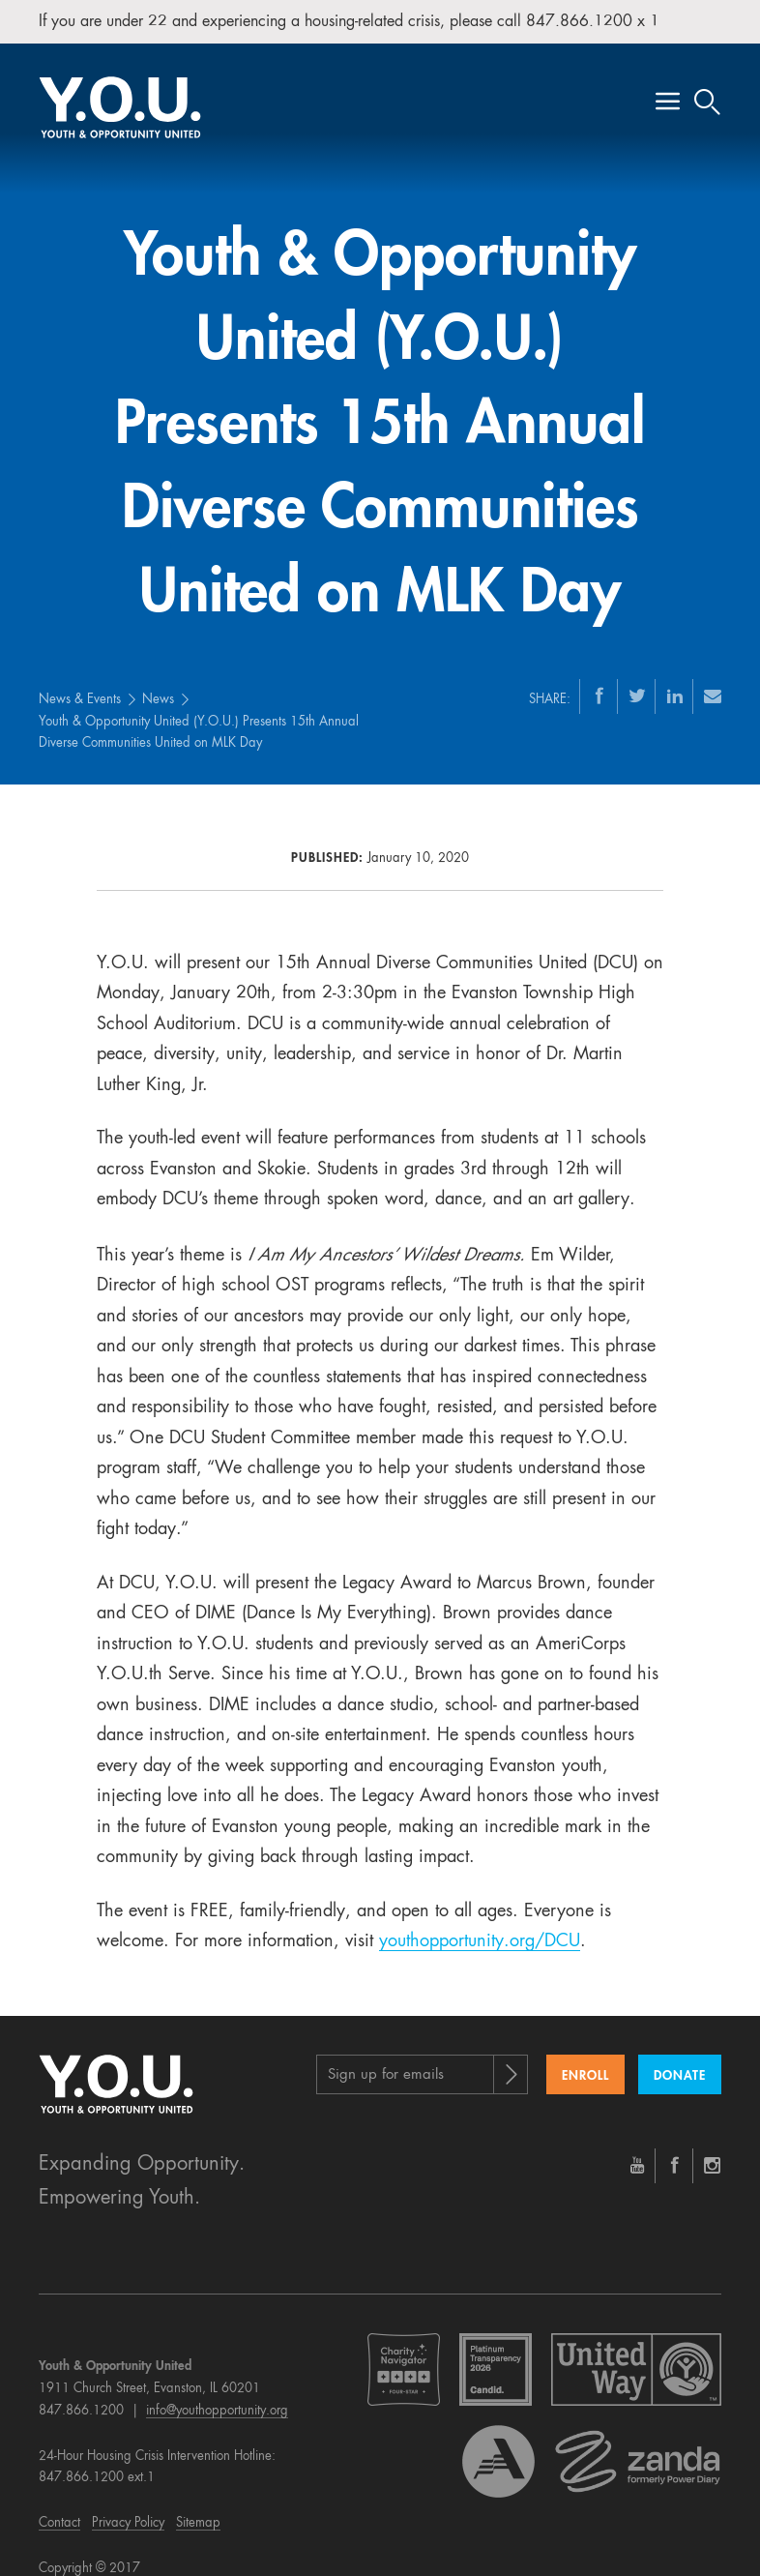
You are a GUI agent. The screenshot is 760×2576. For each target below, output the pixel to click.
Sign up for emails (386, 2055)
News (158, 679)
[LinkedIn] (675, 675)
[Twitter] (637, 675)
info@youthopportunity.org (217, 2391)
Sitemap (198, 2504)
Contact (59, 2504)
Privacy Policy (128, 2504)
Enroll (585, 2056)
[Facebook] (599, 675)
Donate (680, 2056)
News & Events (80, 679)
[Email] (712, 675)
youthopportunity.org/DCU (479, 1922)
